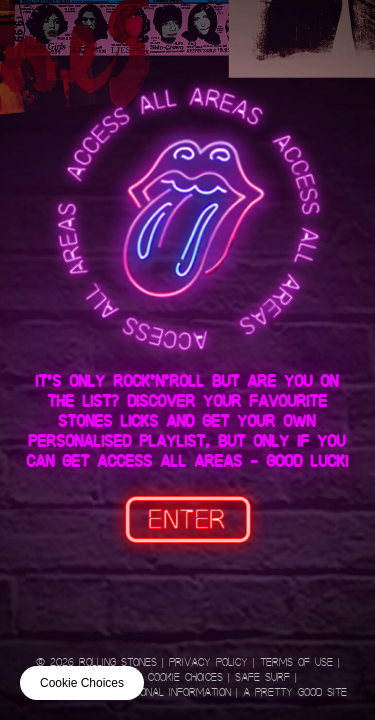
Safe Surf (262, 677)
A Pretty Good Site (295, 692)
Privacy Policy (208, 662)
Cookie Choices (185, 677)
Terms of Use (296, 662)
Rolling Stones (118, 662)
